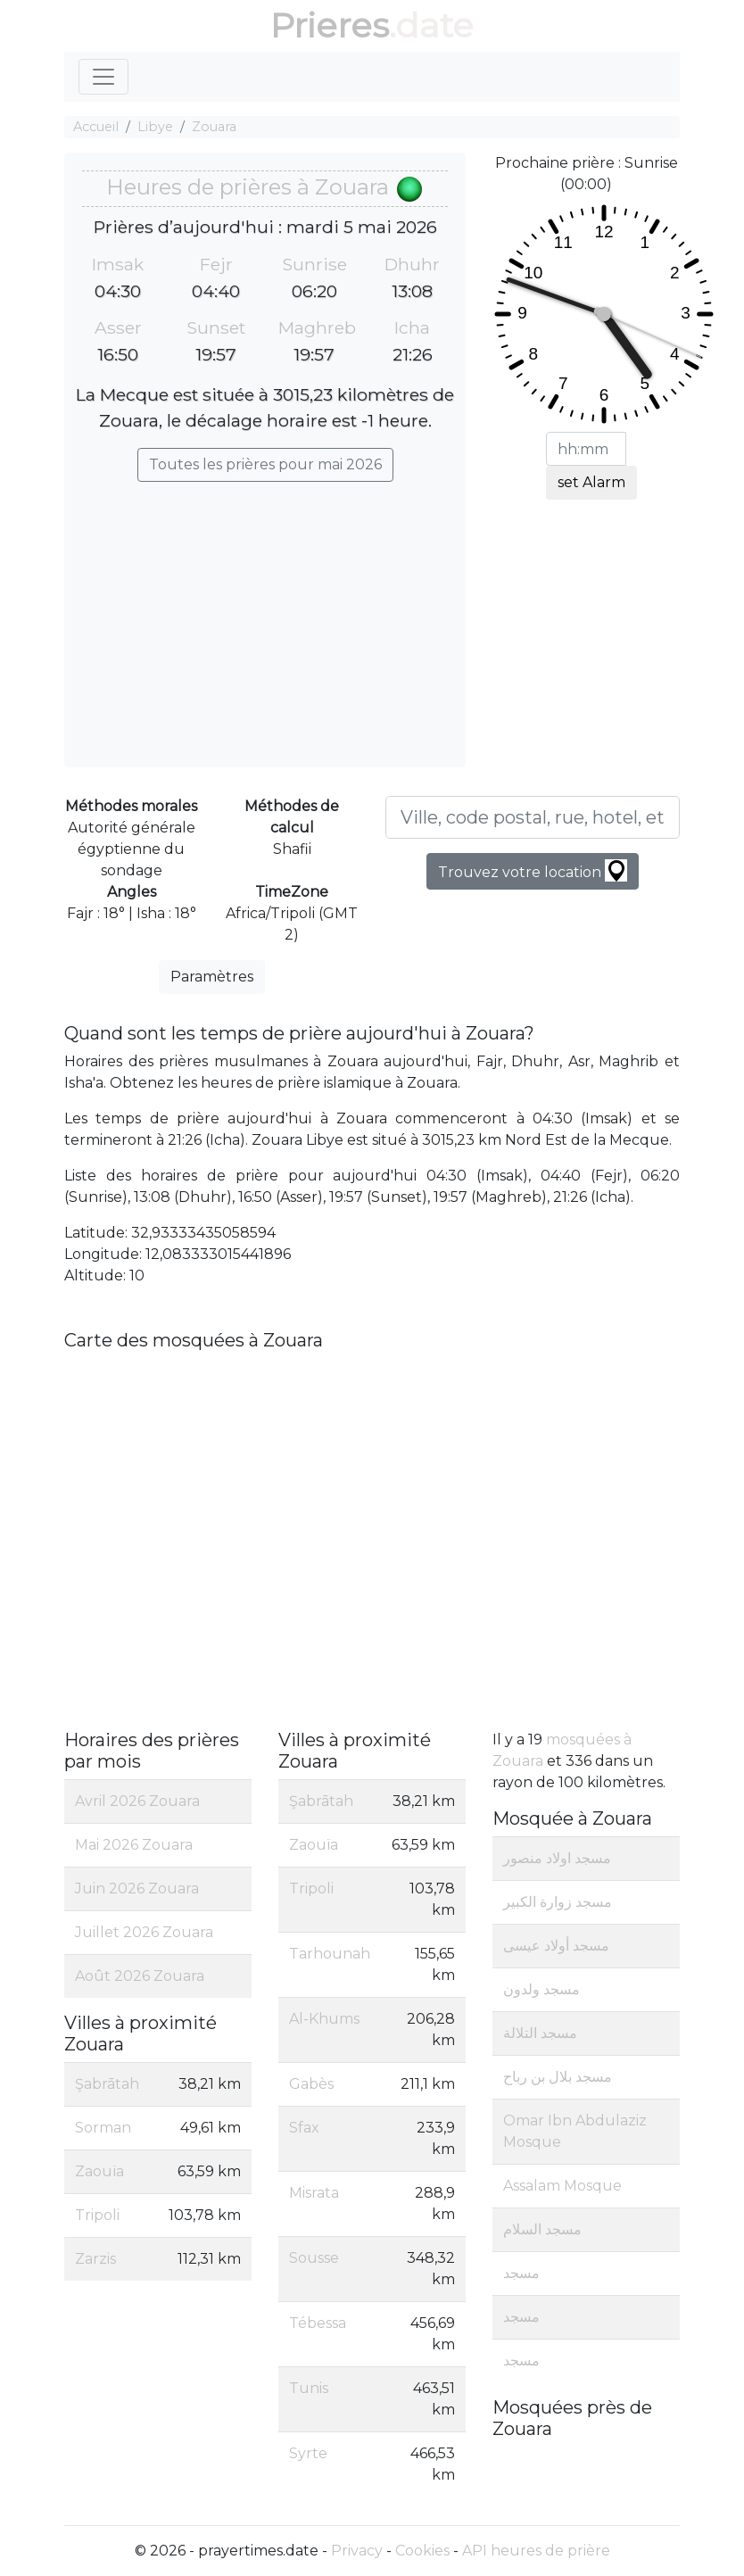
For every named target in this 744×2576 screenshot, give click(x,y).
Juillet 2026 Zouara (144, 1932)
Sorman (103, 2127)
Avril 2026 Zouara (137, 1801)
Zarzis (95, 2258)
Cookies (422, 2550)
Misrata (314, 2192)
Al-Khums (324, 2018)
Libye (155, 127)
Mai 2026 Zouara (134, 1844)
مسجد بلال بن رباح (557, 2076)
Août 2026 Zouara (139, 1975)
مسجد (521, 2273)
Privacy (357, 2550)
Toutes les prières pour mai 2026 (265, 464)
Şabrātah (107, 2083)
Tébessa (317, 2323)
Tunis (308, 2388)
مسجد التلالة (540, 2033)
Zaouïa (99, 2171)
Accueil (96, 127)
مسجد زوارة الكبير (557, 1901)
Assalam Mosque (562, 2185)
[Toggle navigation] (103, 77)
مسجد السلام (542, 2229)
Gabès (311, 2083)
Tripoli (97, 2215)
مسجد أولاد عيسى (556, 1945)
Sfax (304, 2127)
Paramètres (211, 976)
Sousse (314, 2257)
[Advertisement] (265, 616)
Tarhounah (329, 1953)
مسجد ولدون (541, 1989)
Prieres (329, 25)
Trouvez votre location (532, 870)
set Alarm (591, 482)
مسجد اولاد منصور (557, 1858)
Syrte (308, 2453)
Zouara (214, 127)
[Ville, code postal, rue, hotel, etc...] (532, 817)
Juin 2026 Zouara (137, 1888)
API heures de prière (536, 2550)
